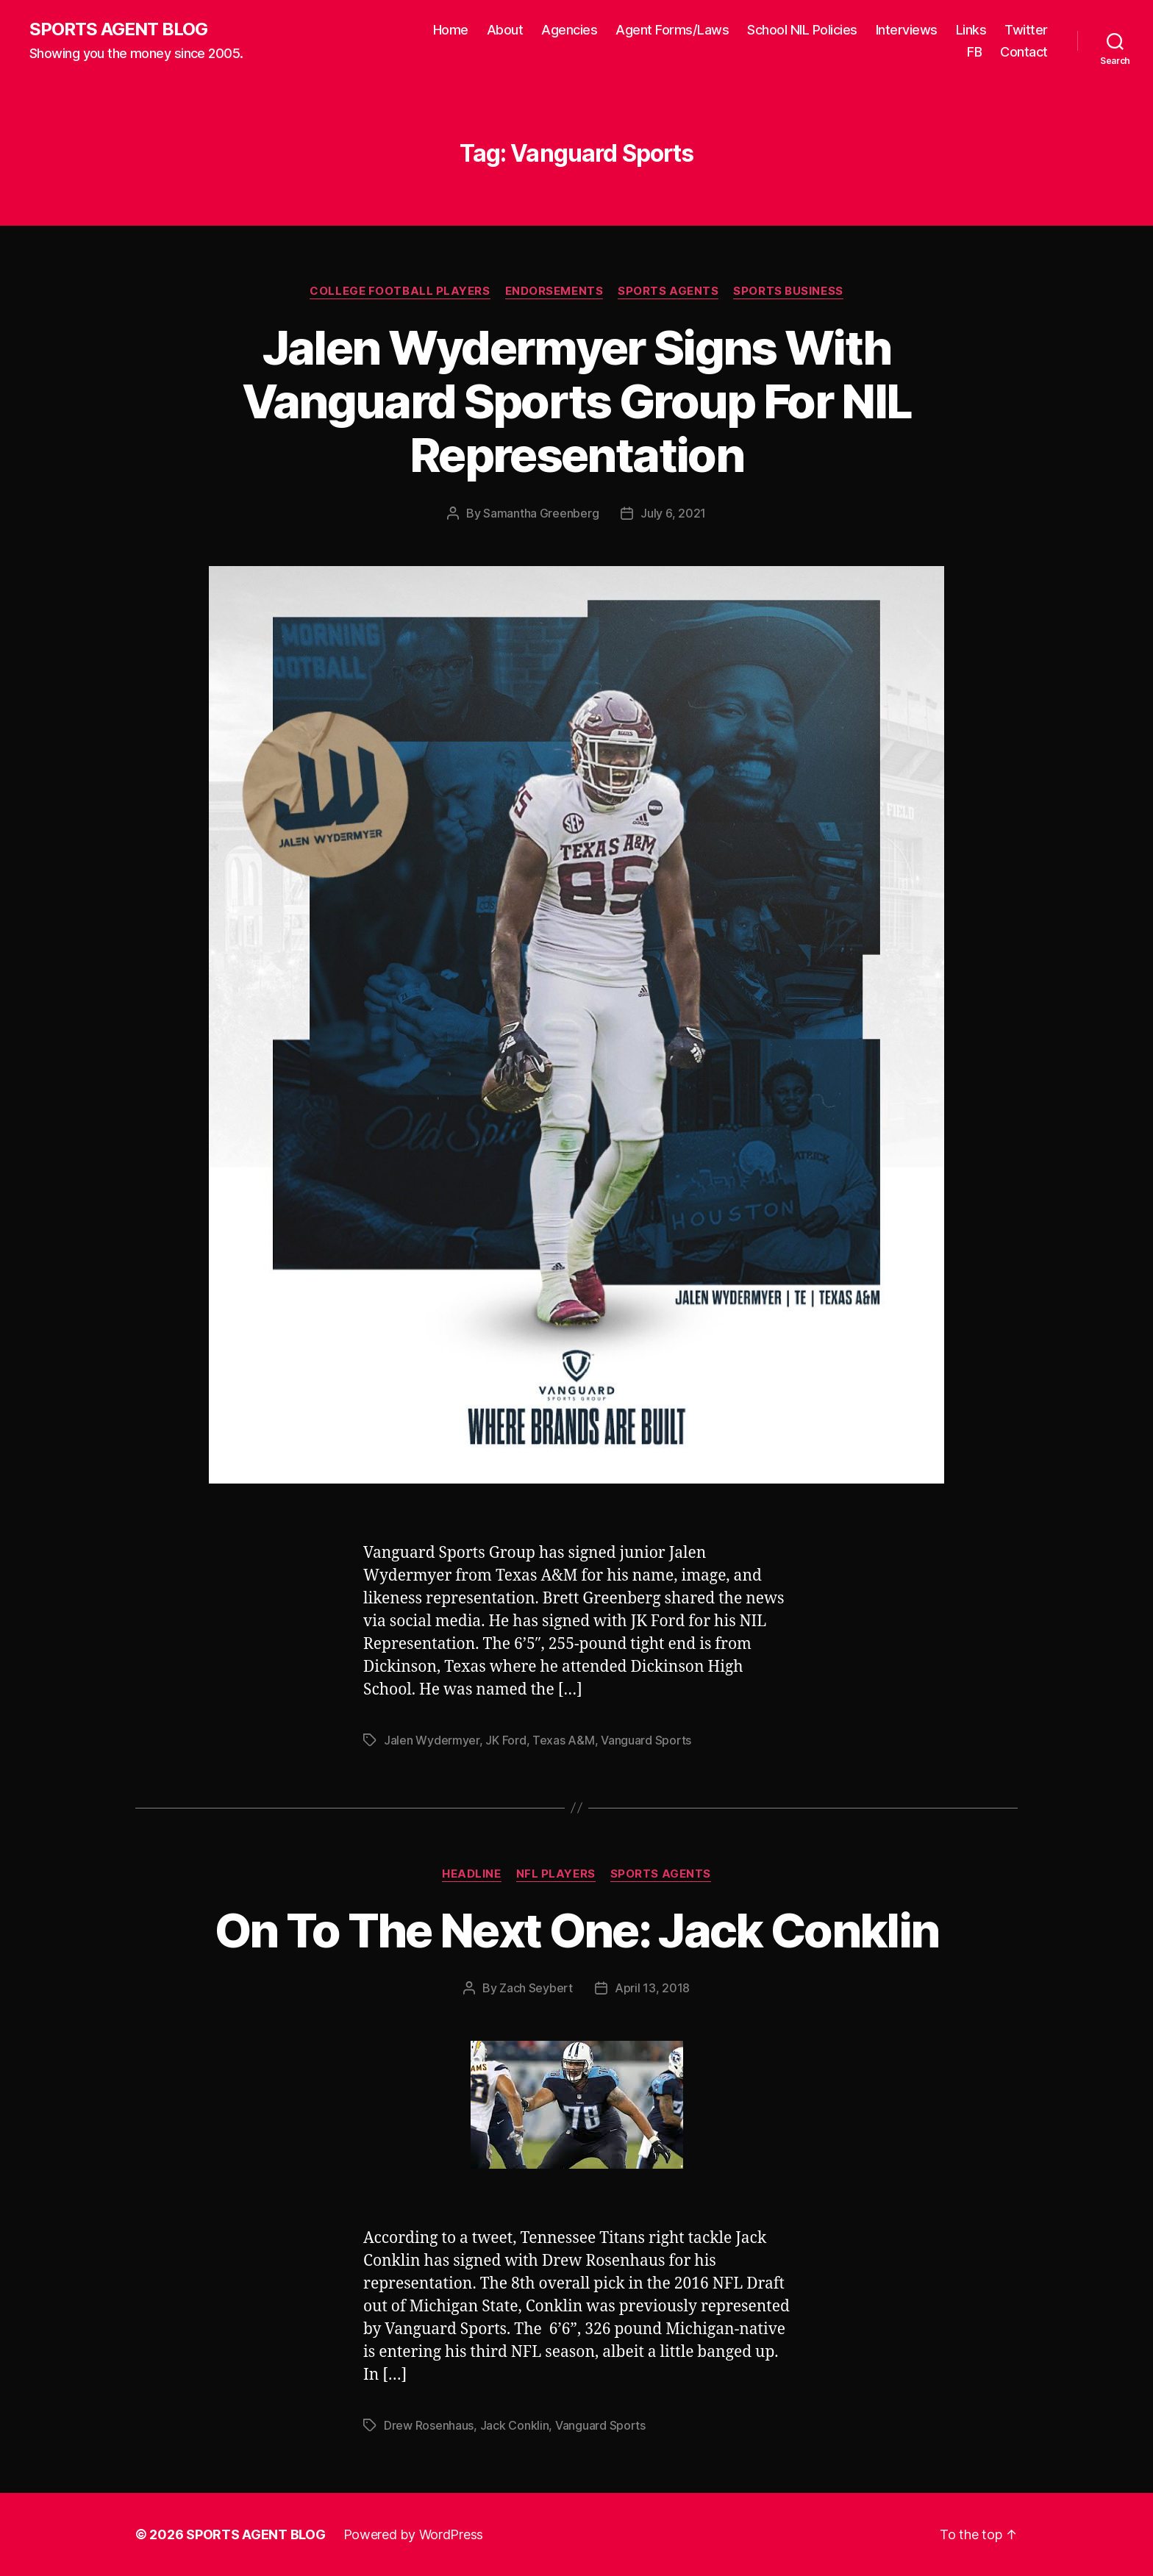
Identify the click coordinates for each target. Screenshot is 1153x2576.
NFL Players (556, 1874)
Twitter (1026, 29)
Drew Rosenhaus (429, 2425)
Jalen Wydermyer (431, 1740)
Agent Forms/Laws (672, 29)
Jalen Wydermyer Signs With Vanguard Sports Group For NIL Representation (577, 401)
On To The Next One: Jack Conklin (577, 1930)
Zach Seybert (536, 1988)
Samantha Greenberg (541, 513)
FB (974, 52)
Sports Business (788, 291)
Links (971, 29)
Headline (471, 1874)
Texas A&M (563, 1740)
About (505, 29)
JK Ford (505, 1740)
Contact (1024, 52)
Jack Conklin (514, 2425)
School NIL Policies (802, 29)
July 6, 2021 (673, 513)
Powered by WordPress (413, 2534)
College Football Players (400, 291)
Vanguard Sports (646, 1740)
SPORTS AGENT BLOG (118, 29)
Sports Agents (668, 291)
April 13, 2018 (652, 1988)
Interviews (907, 29)
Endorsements (554, 291)
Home (450, 29)
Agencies (569, 29)
